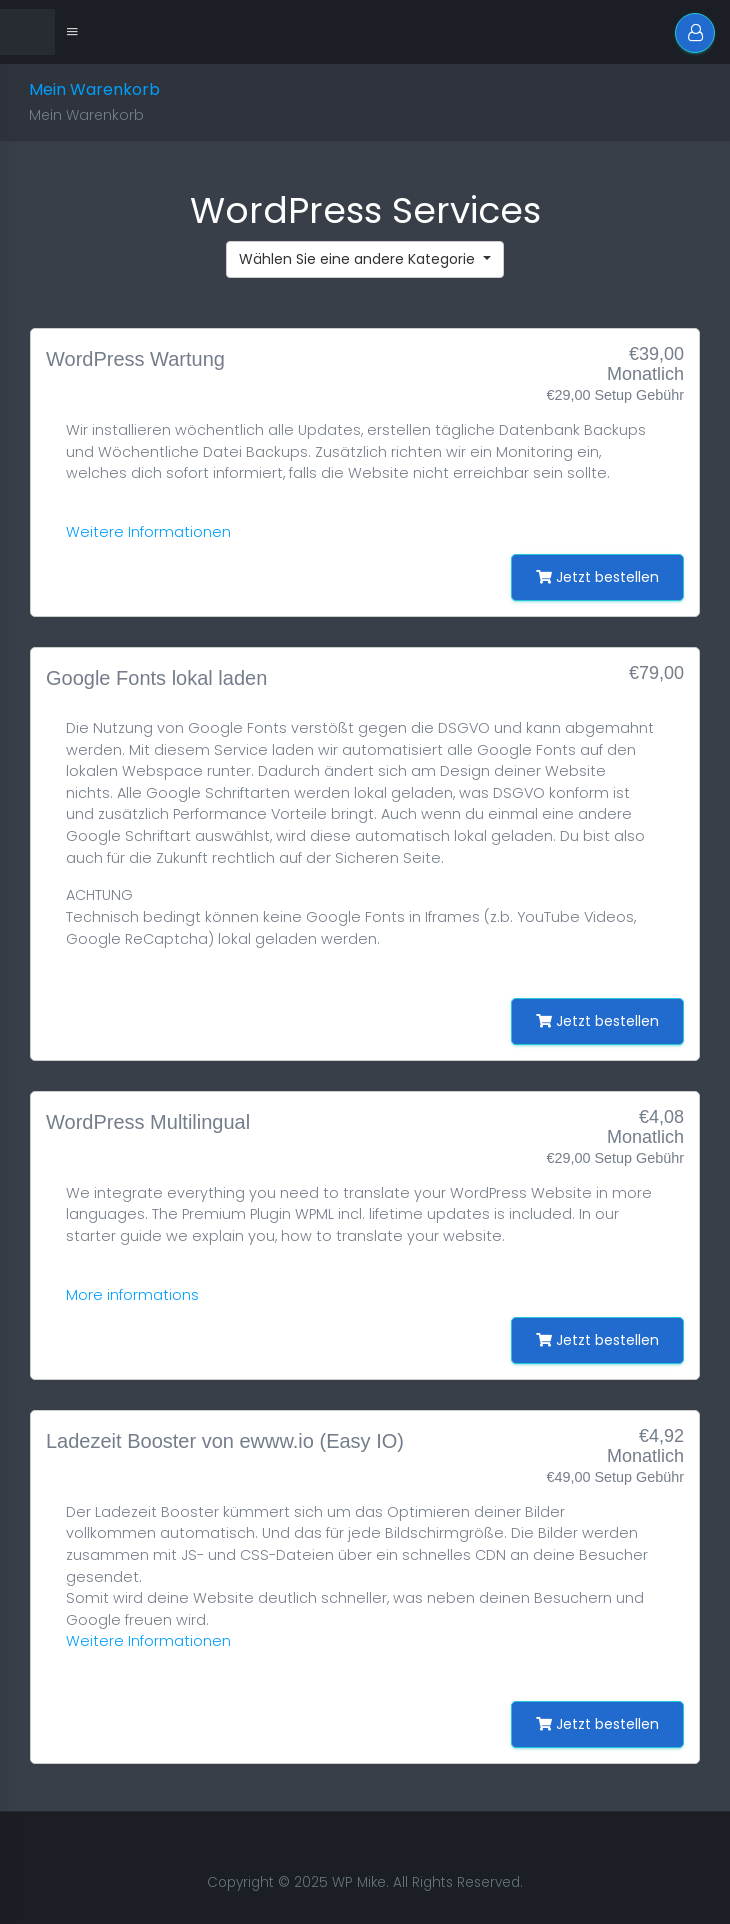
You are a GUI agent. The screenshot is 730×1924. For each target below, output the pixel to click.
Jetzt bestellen (597, 577)
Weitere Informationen (148, 532)
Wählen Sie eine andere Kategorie (359, 259)
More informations (132, 1295)
